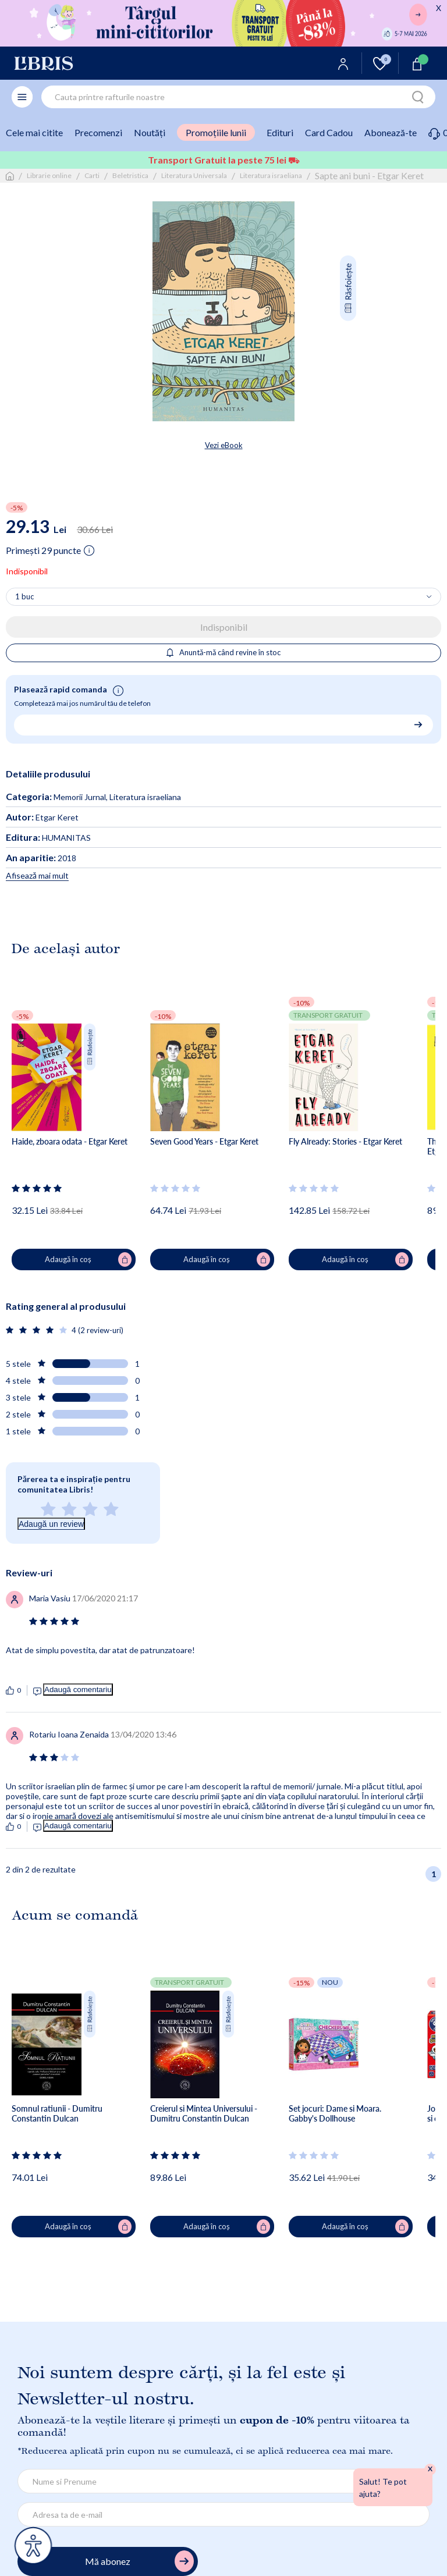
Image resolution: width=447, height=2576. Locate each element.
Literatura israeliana (271, 175)
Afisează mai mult (37, 875)
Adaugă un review (51, 1524)
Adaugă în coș (88, 1259)
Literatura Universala (194, 175)
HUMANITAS (48, 838)
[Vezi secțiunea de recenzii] (37, 1188)
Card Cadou (329, 132)
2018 (41, 858)
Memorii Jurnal (80, 797)
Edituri (280, 132)
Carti (92, 175)
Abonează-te (390, 132)
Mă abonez (139, 2561)
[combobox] (238, 97)
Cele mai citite (34, 132)
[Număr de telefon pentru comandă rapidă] (219, 724)
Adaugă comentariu (78, 1689)
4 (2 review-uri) (97, 1330)
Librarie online (49, 175)
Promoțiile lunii (216, 132)
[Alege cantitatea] (223, 597)
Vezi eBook (224, 445)
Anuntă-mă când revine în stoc (223, 652)
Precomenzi (98, 132)
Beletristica (130, 175)
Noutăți (149, 132)
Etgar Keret (42, 817)
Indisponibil (223, 627)
